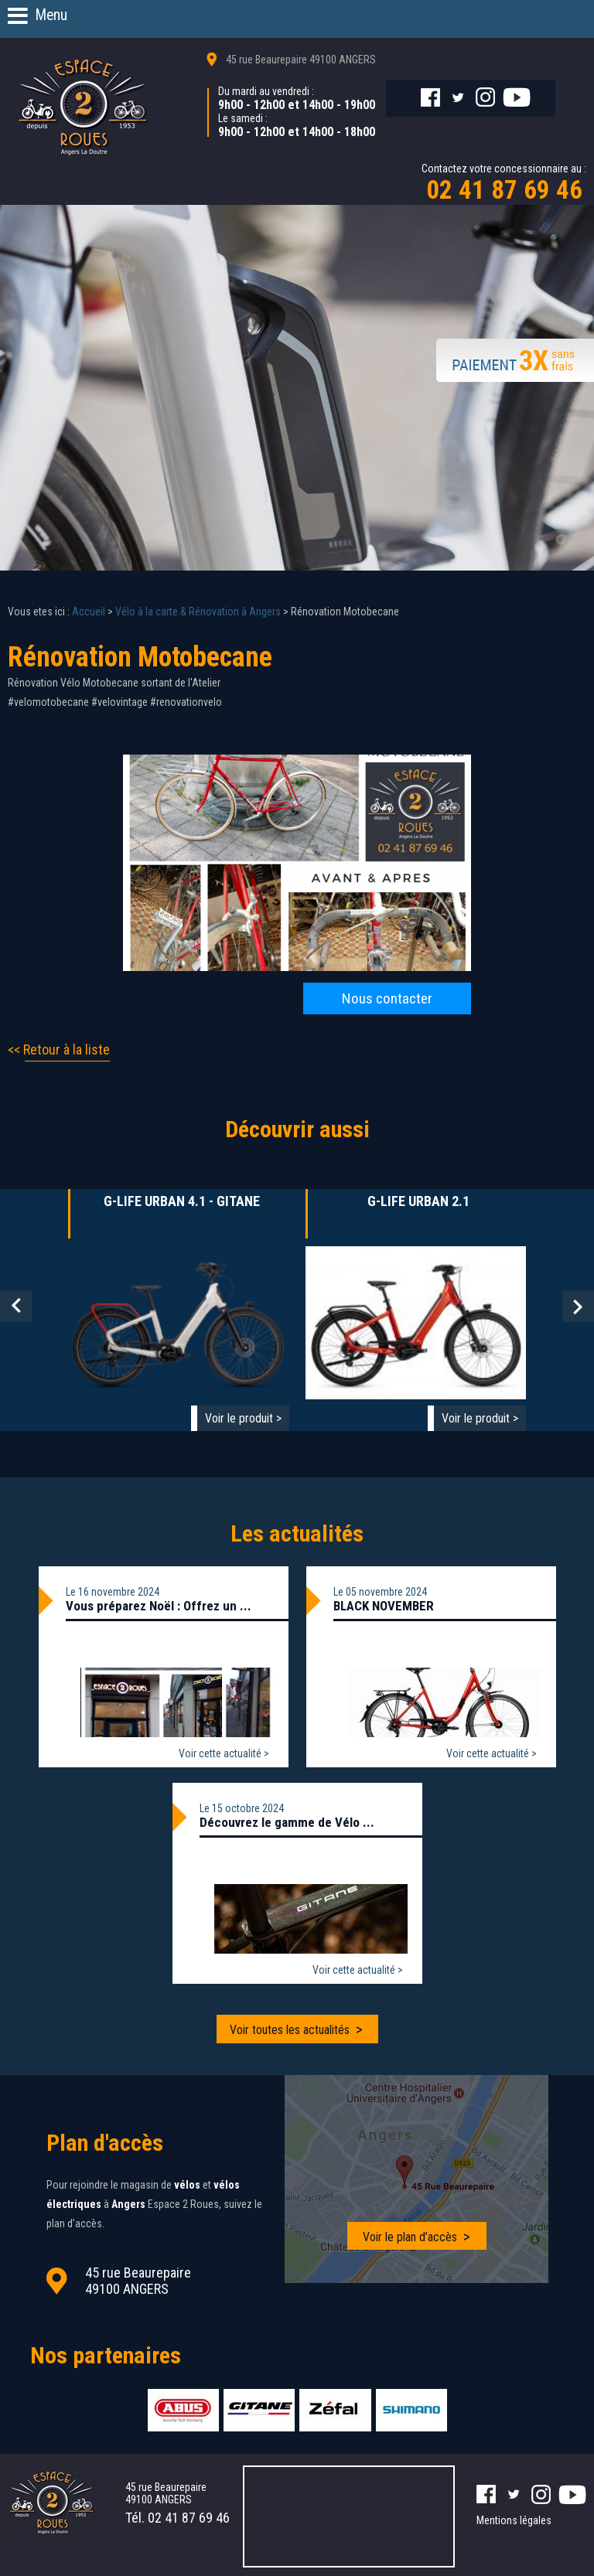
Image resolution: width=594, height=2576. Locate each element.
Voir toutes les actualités (290, 2029)
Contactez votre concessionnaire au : (504, 183)
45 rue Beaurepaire (301, 59)
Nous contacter (387, 998)
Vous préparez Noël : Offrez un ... (158, 1605)
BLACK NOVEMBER (383, 1605)
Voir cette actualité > (224, 1752)
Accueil (88, 611)
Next (578, 1305)
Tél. (177, 2514)
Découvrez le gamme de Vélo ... (287, 1821)
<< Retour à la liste (59, 1049)
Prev (16, 1305)
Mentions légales (513, 2517)
